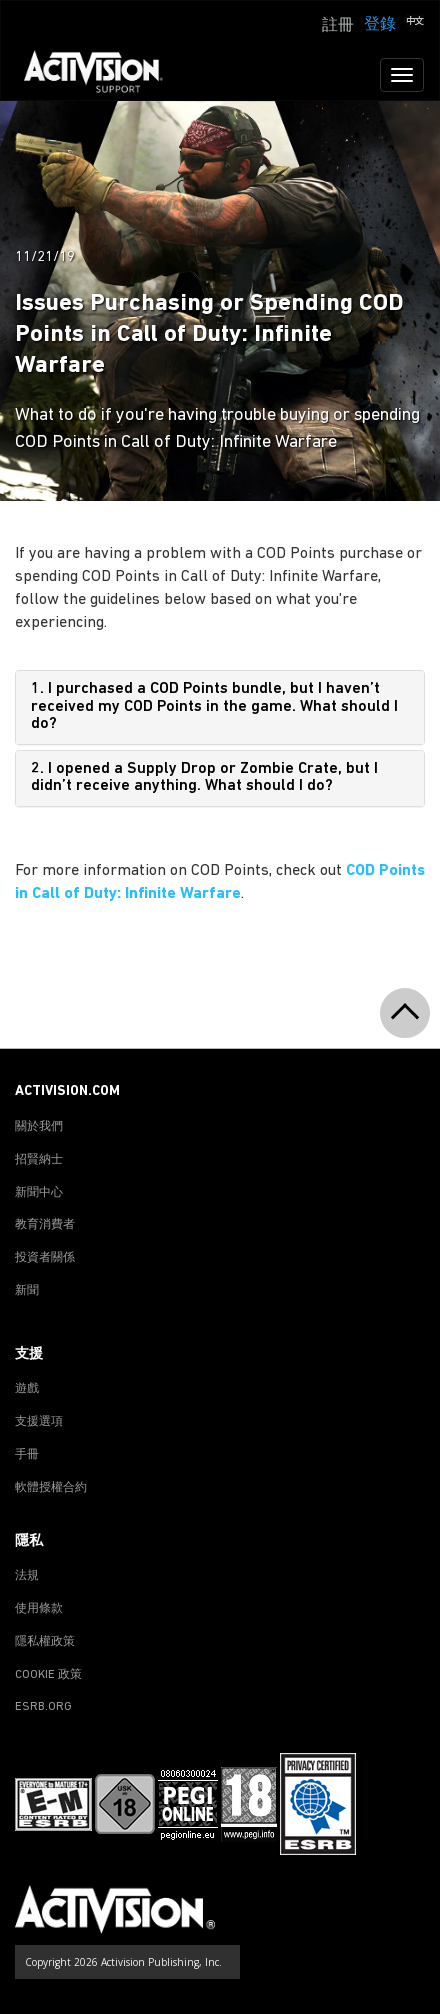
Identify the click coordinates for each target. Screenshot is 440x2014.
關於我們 (39, 1127)
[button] (415, 23)
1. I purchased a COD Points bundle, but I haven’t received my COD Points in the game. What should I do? (214, 706)
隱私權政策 (45, 1642)
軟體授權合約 (51, 1488)
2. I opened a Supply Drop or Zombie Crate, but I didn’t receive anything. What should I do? (204, 778)
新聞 (27, 1291)
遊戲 (27, 1389)
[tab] (220, 707)
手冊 (27, 1455)
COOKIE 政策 (48, 1675)
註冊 (338, 26)
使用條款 (39, 1609)
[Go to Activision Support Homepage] (103, 75)
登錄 (380, 25)
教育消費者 (45, 1225)
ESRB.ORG (43, 1707)
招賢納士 (39, 1160)
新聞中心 (39, 1193)
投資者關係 (45, 1258)
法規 (27, 1576)
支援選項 (39, 1422)
